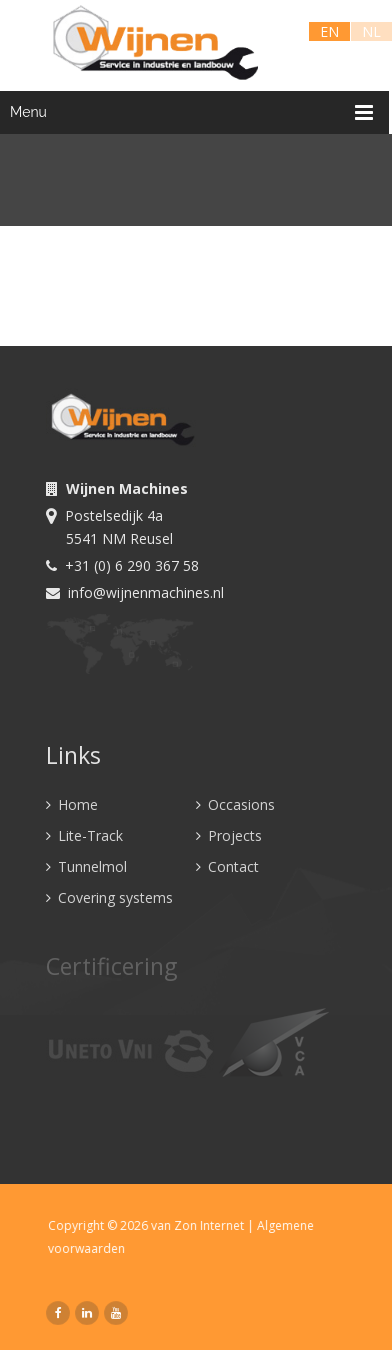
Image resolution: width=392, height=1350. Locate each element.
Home (72, 804)
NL (371, 31)
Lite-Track (84, 835)
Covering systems (109, 897)
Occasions (235, 804)
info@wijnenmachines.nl (135, 592)
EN (329, 31)
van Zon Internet (201, 1225)
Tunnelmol (86, 866)
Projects (229, 835)
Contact (227, 866)
